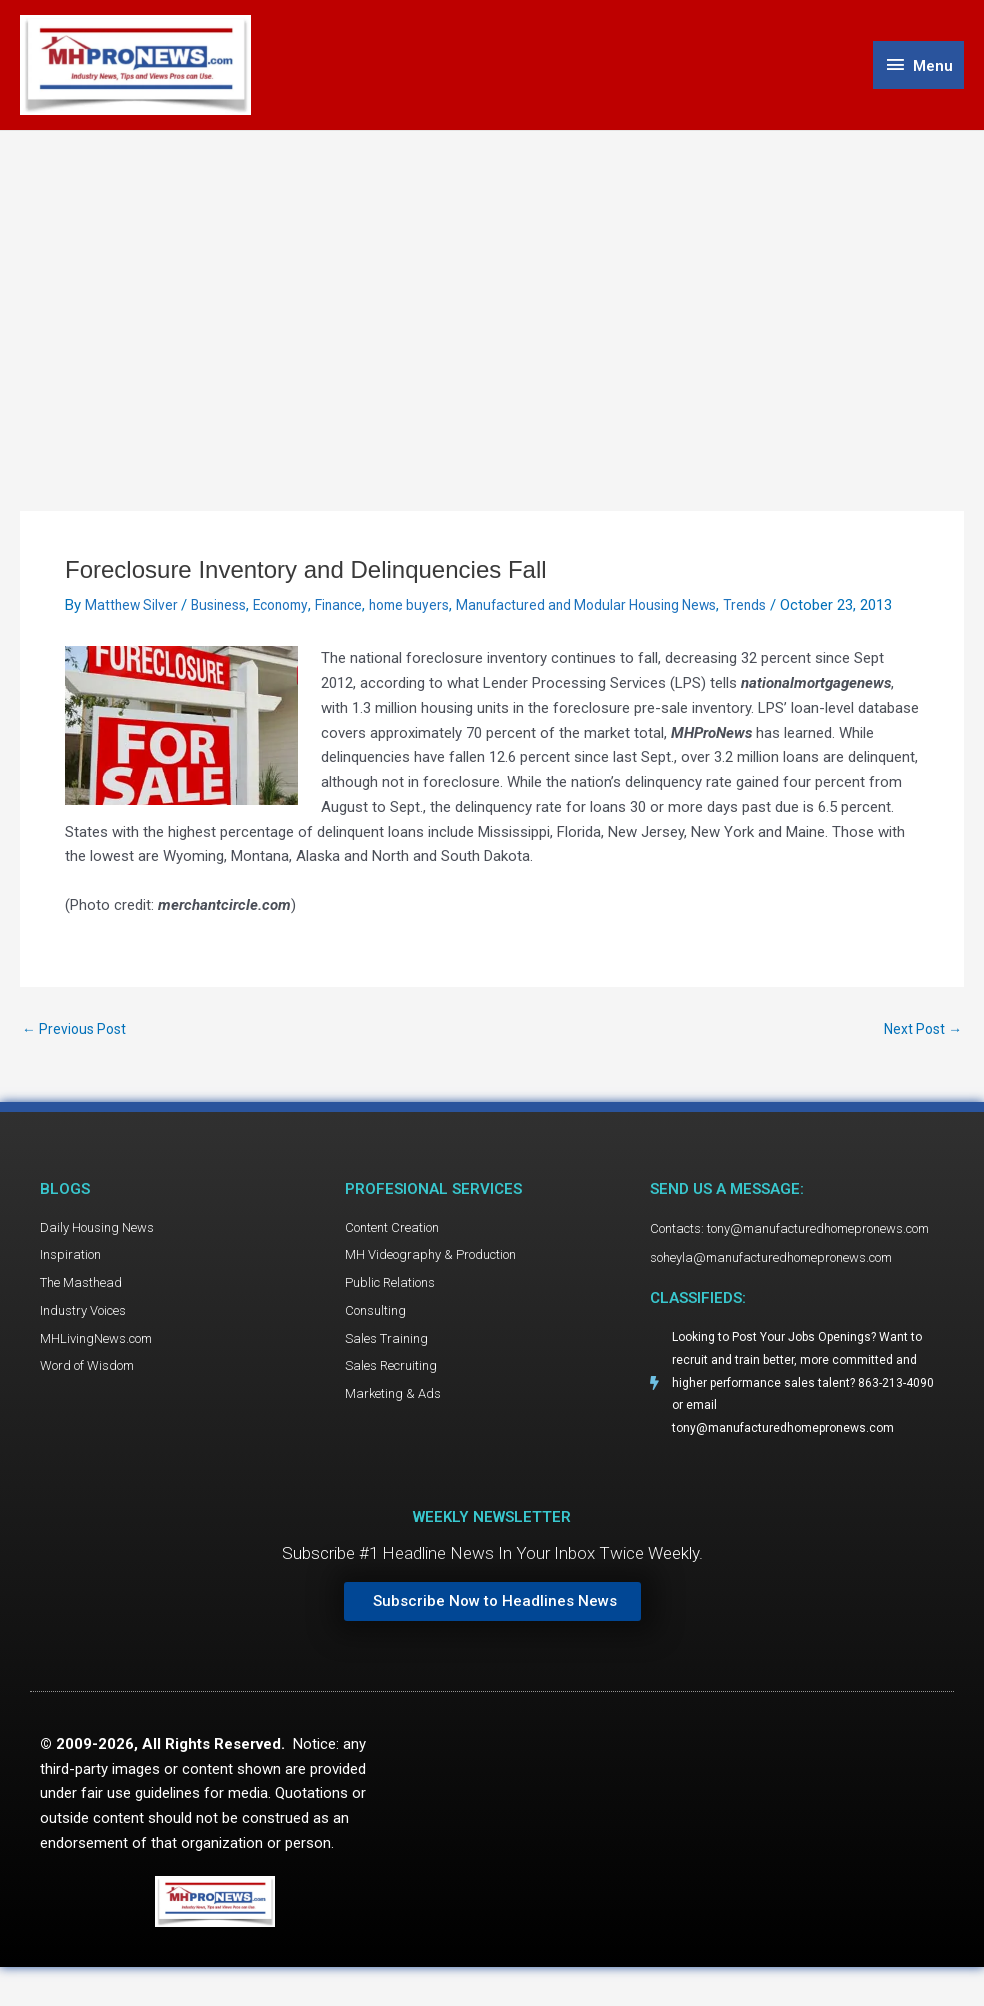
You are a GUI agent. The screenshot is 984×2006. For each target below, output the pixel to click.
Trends (786, 611)
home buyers (431, 611)
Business (225, 611)
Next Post (920, 1057)
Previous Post (77, 1057)
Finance (355, 611)
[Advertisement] (492, 287)
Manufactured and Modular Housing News (619, 611)
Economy (292, 611)
